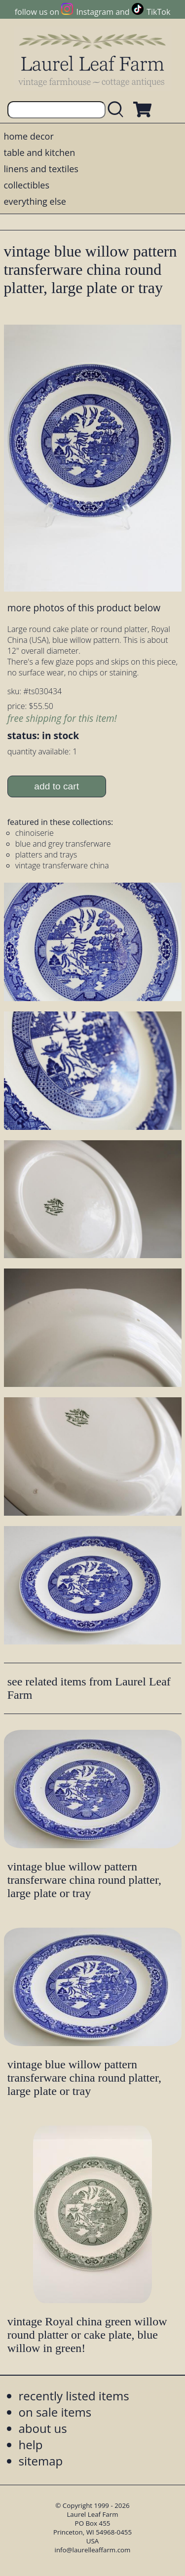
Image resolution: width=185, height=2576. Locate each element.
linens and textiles (41, 169)
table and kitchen (39, 152)
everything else (35, 201)
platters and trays (46, 854)
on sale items (55, 2412)
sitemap (41, 2461)
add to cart (56, 786)
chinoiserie (34, 832)
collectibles (26, 185)
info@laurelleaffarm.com (93, 2549)
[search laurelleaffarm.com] (118, 109)
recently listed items (74, 2396)
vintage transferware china (62, 865)
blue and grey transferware (63, 843)
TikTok (158, 11)
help (31, 2444)
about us (43, 2428)
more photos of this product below (83, 607)
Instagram (94, 11)
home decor (29, 136)
